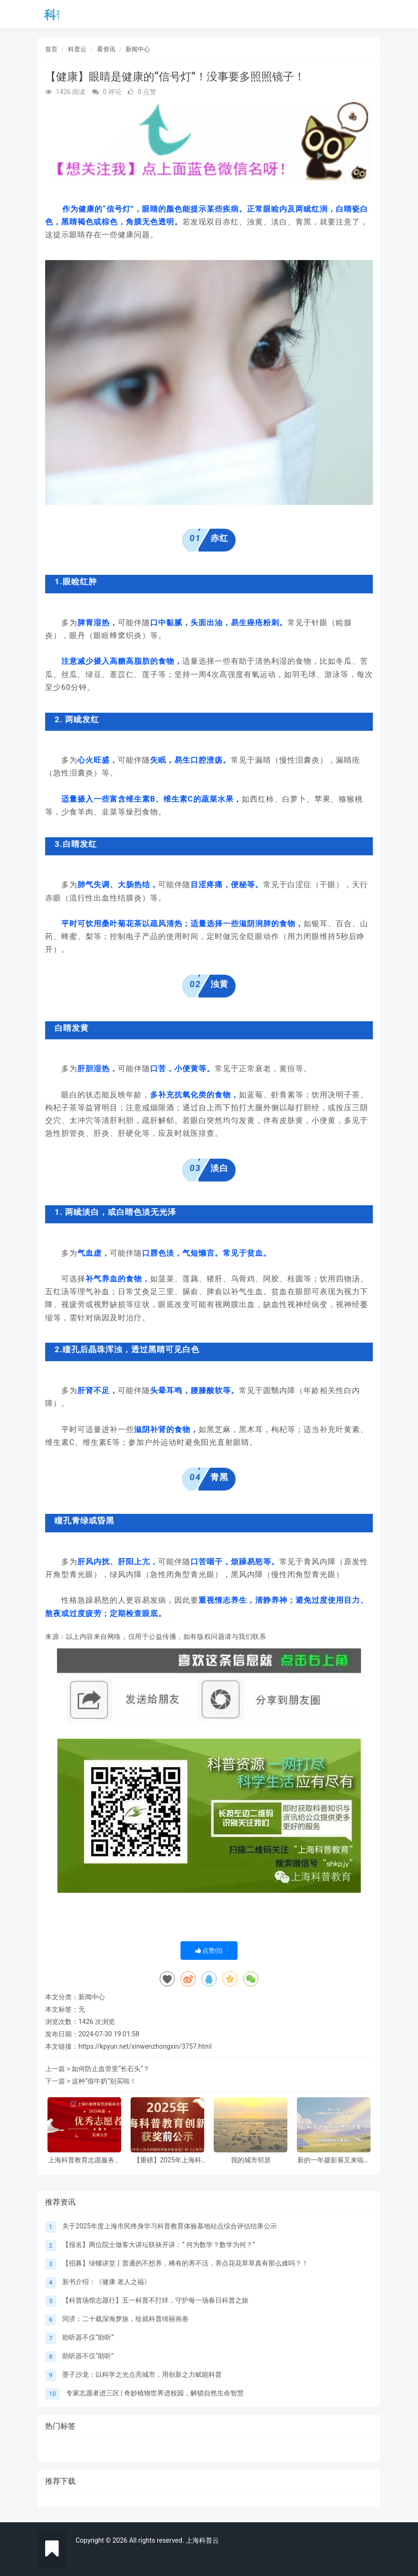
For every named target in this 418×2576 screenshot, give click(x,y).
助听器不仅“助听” (88, 2337)
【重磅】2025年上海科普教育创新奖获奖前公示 (167, 2160)
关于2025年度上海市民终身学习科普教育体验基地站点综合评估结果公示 (169, 2226)
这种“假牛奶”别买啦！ (104, 2081)
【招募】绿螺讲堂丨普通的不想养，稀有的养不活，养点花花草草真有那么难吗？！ (185, 2263)
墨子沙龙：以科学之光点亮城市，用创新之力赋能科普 (142, 2374)
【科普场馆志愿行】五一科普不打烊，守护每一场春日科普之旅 (155, 2300)
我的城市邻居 (251, 2160)
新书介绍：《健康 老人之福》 (106, 2281)
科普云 (77, 49)
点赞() (209, 1950)
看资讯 (106, 49)
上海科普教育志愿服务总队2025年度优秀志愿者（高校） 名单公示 (84, 2160)
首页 (51, 49)
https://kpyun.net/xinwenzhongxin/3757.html (145, 2046)
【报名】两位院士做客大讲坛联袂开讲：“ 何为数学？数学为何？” (158, 2244)
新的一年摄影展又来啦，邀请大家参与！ (333, 2160)
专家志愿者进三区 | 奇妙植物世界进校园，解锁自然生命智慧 (155, 2393)
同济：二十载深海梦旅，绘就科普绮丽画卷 (125, 2319)
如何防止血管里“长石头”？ (111, 2068)
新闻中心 (137, 49)
